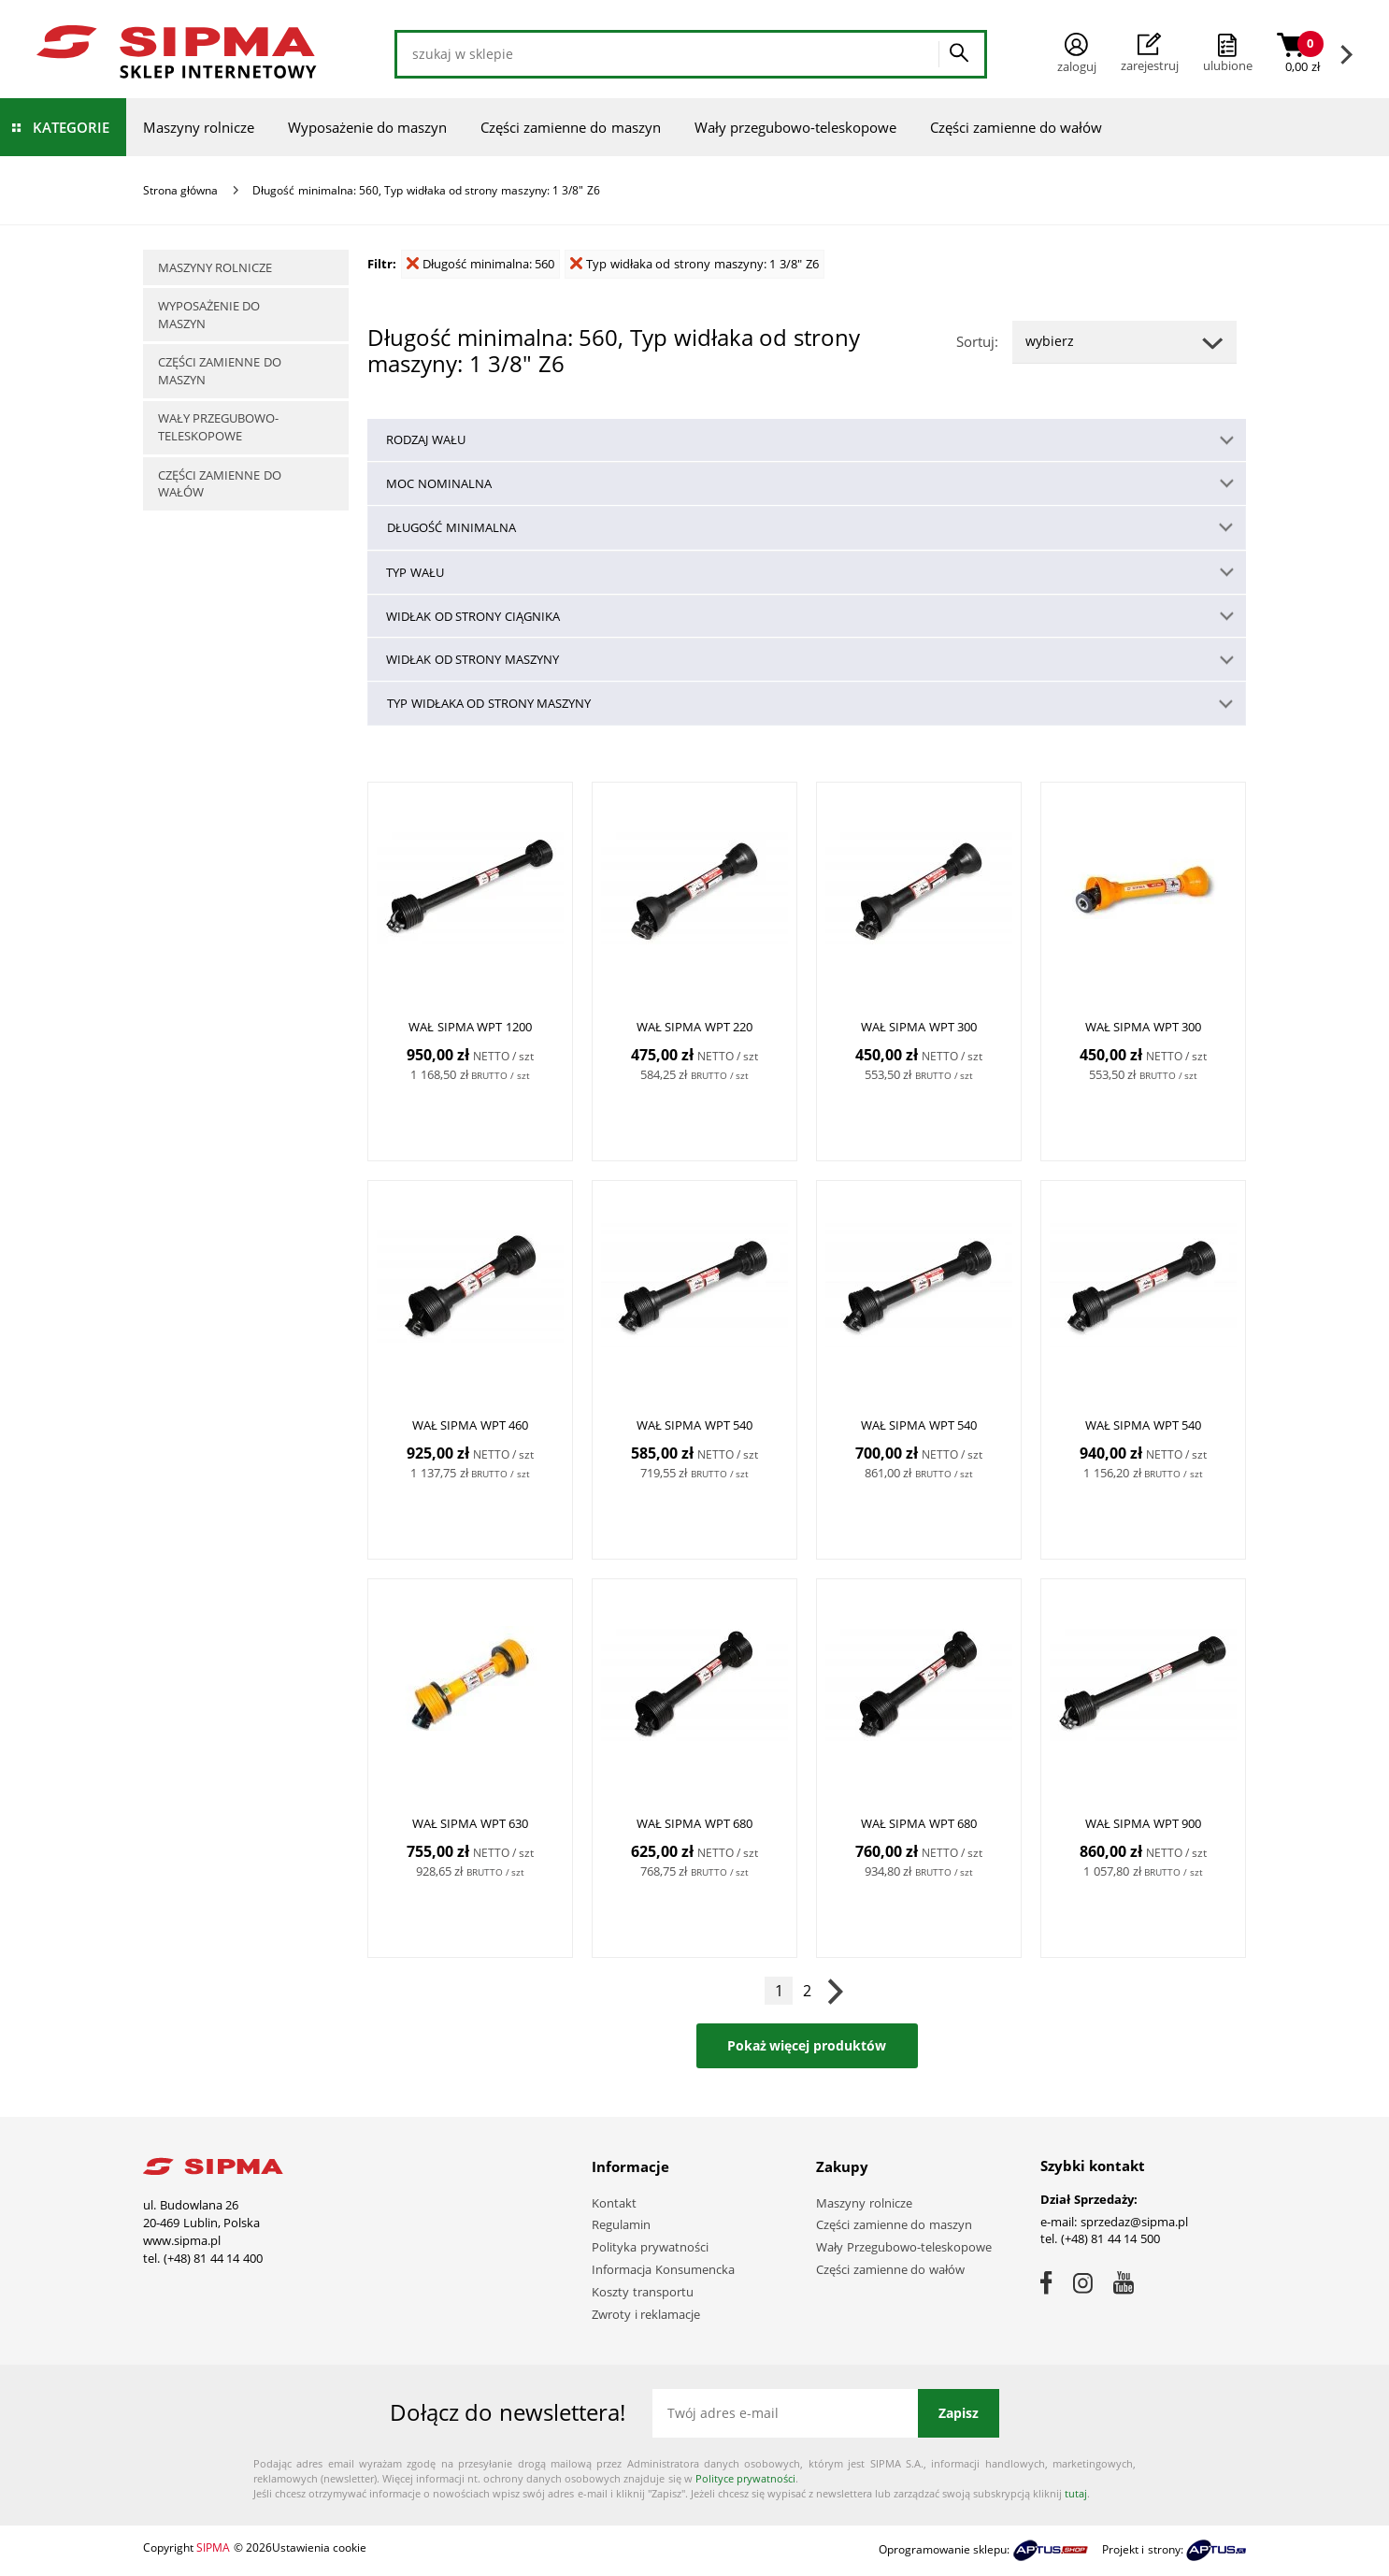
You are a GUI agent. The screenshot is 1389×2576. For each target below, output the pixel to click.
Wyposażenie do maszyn (367, 127)
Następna (835, 1991)
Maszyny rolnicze (198, 127)
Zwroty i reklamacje (646, 2314)
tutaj (1076, 2493)
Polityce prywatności (745, 2478)
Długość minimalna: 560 (480, 263)
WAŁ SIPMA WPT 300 (919, 1027)
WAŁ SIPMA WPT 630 (470, 1824)
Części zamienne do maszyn (570, 127)
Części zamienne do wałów (1016, 127)
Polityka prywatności (650, 2246)
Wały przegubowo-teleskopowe (795, 127)
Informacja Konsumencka (663, 2269)
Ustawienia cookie (319, 2547)
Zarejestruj (1150, 53)
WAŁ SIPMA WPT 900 (1143, 1824)
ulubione (1228, 65)
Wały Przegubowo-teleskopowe (904, 2246)
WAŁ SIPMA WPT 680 (695, 1824)
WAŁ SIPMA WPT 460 (470, 1426)
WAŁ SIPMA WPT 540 (695, 1426)
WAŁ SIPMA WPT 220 (695, 1027)
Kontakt (614, 2203)
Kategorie (71, 127)
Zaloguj (1076, 54)
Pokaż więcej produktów (807, 2045)
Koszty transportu (643, 2291)
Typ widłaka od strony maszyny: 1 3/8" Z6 (694, 263)
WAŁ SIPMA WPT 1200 (470, 1027)
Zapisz (958, 2413)
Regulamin (621, 2224)
